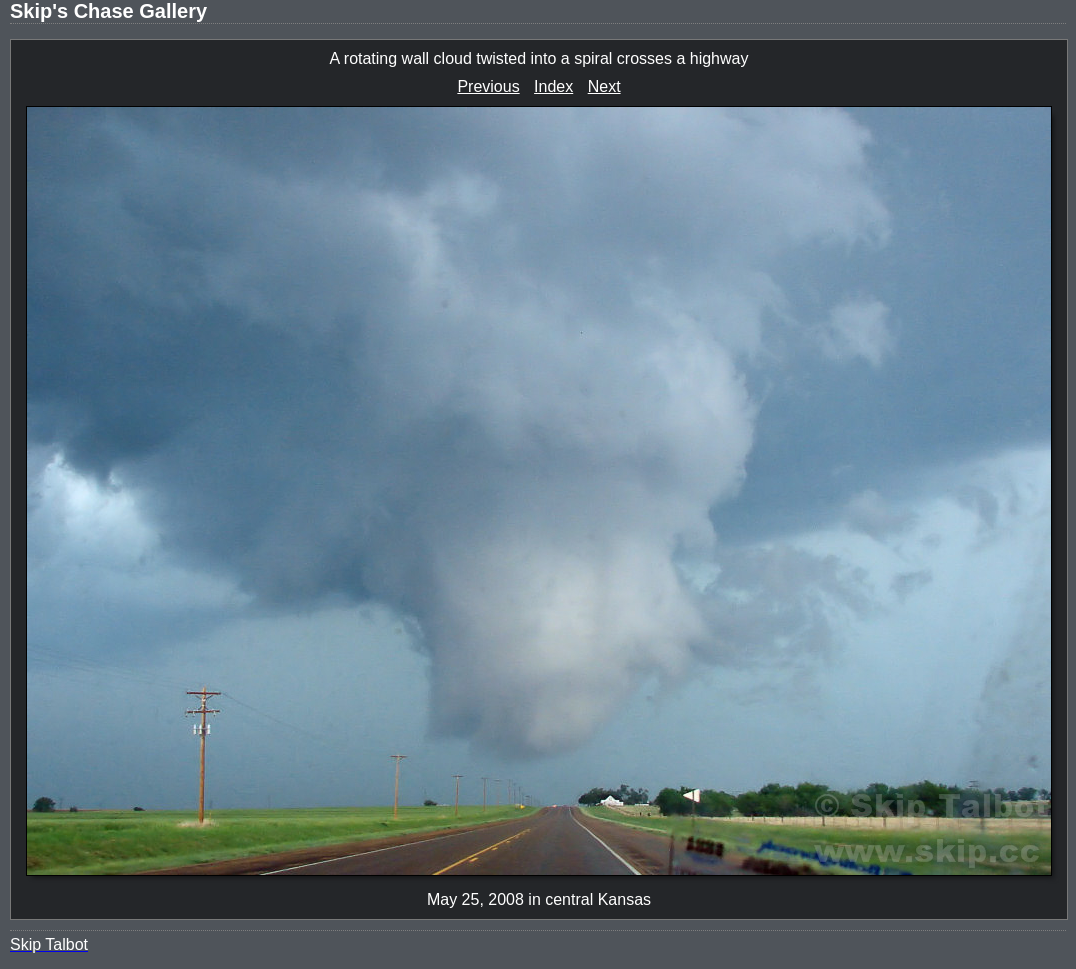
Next (604, 86)
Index (553, 86)
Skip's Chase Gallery (108, 11)
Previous (488, 86)
